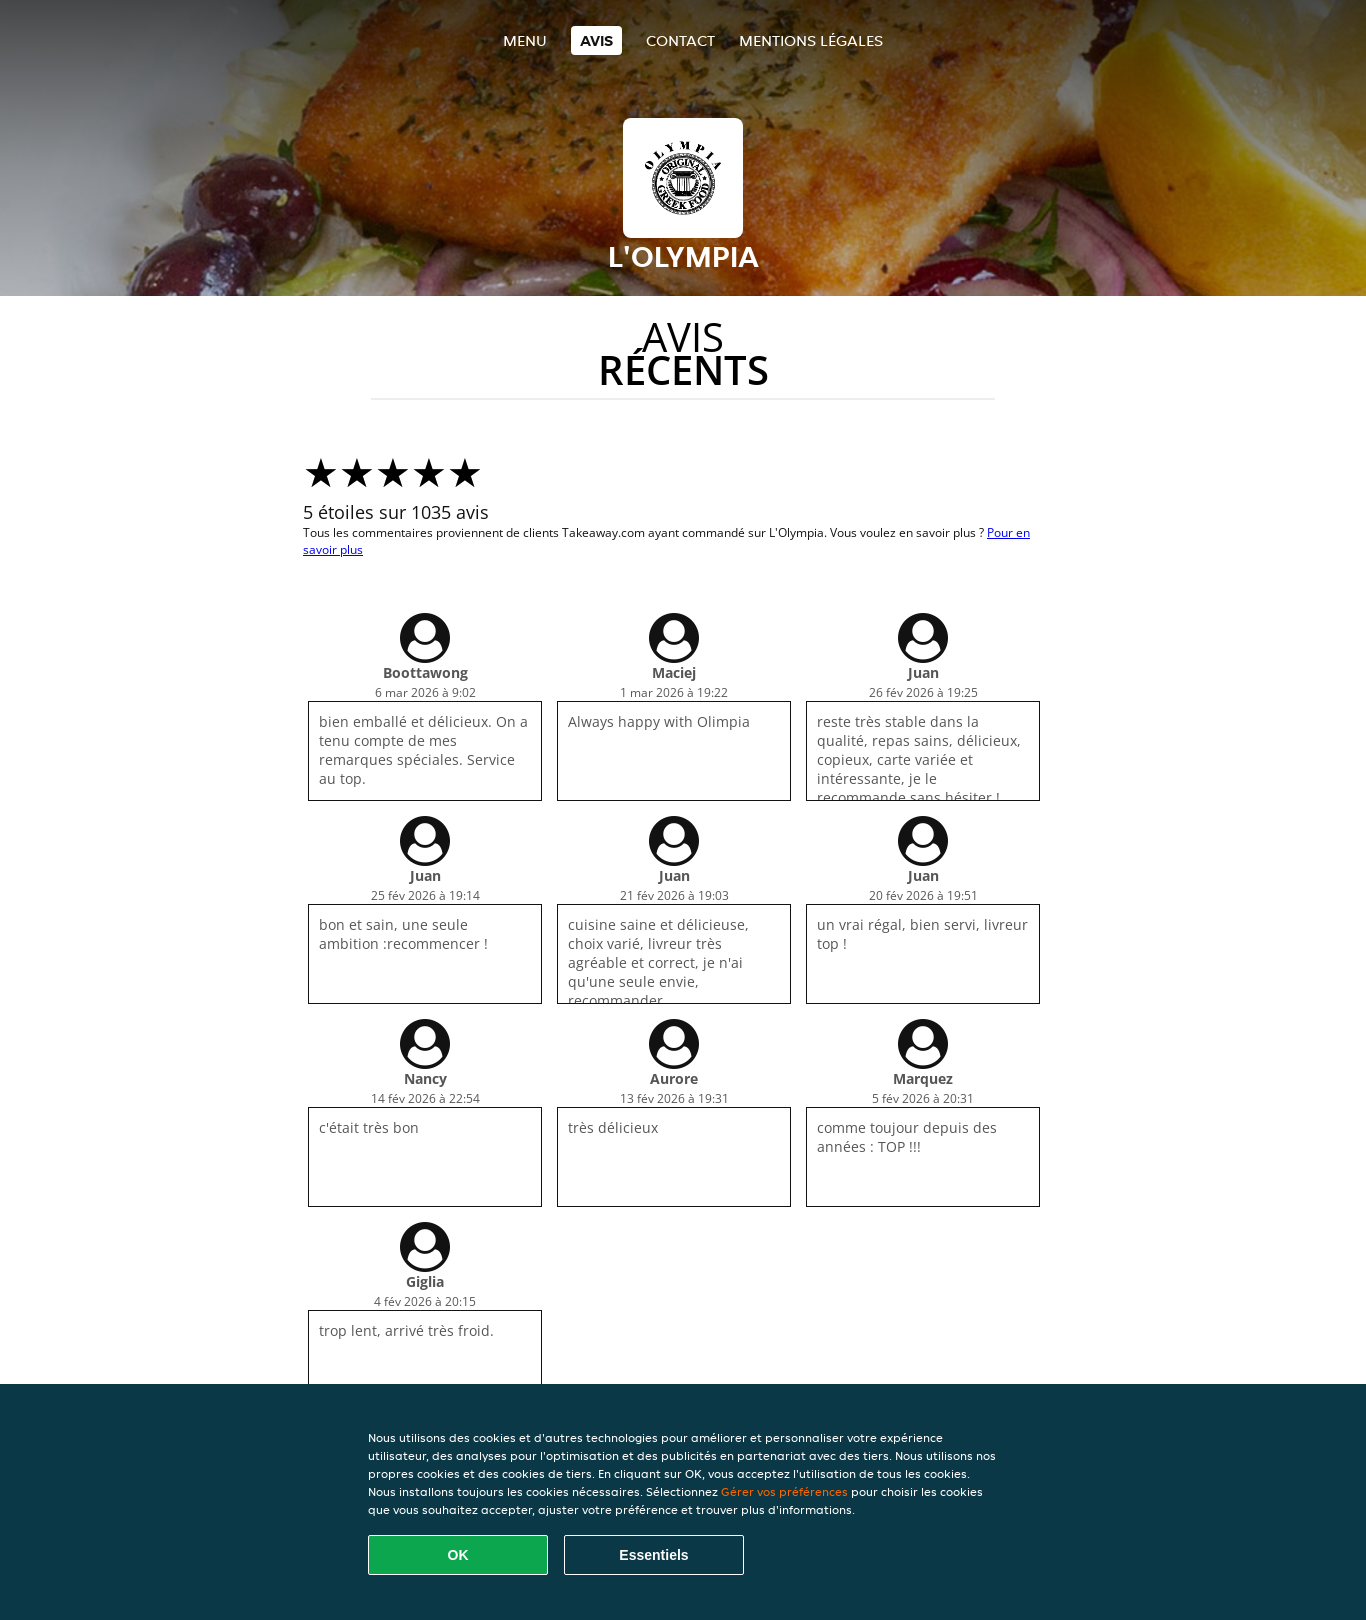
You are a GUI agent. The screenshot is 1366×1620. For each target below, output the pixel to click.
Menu (525, 40)
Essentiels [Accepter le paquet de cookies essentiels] (653, 1555)
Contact (680, 40)
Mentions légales (811, 40)
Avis (596, 40)
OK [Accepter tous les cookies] (458, 1555)
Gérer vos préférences (784, 1491)
